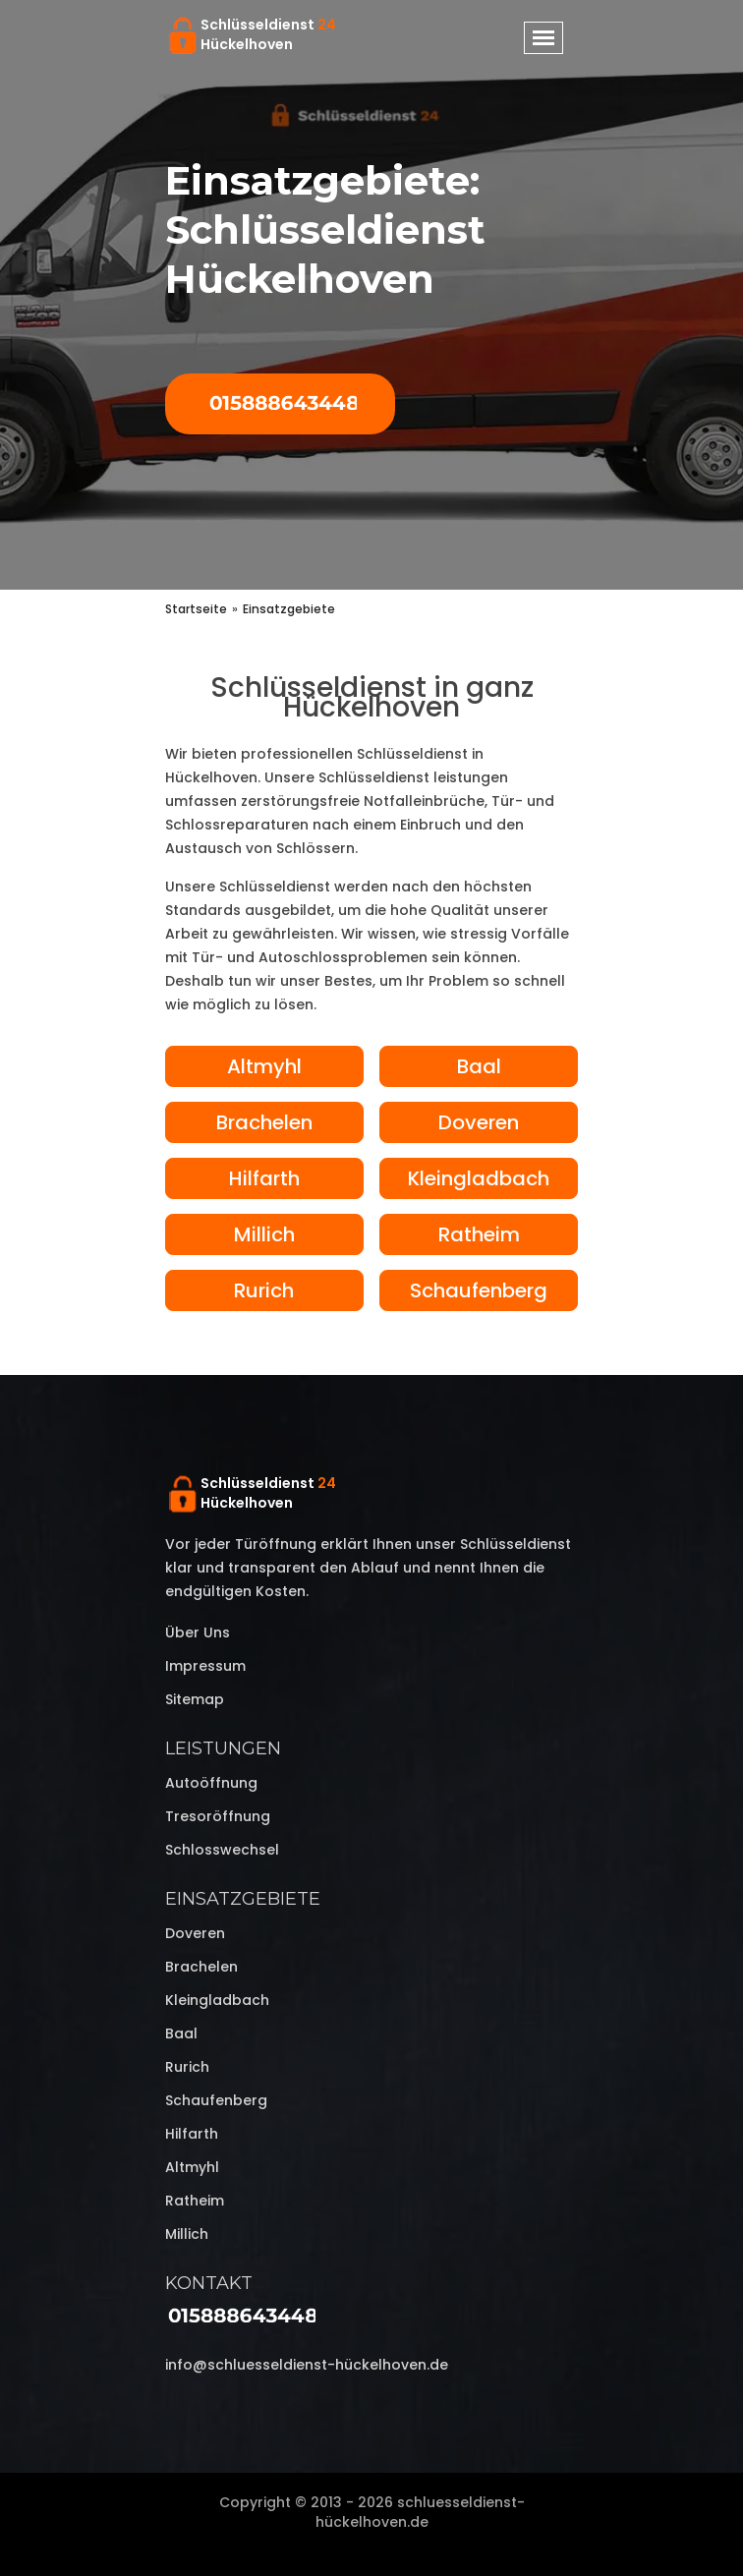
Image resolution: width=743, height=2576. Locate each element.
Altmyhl (264, 1066)
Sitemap (194, 1699)
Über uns (197, 1632)
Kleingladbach (478, 1178)
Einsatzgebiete (242, 1899)
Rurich (264, 1290)
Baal (479, 1066)
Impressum (205, 1666)
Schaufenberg (478, 1290)
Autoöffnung (211, 1783)
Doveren (478, 1122)
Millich (264, 1234)
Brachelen (264, 1122)
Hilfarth (264, 1178)
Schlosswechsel (222, 1850)
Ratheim (479, 1234)
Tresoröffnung (217, 1816)
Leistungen (223, 1748)
